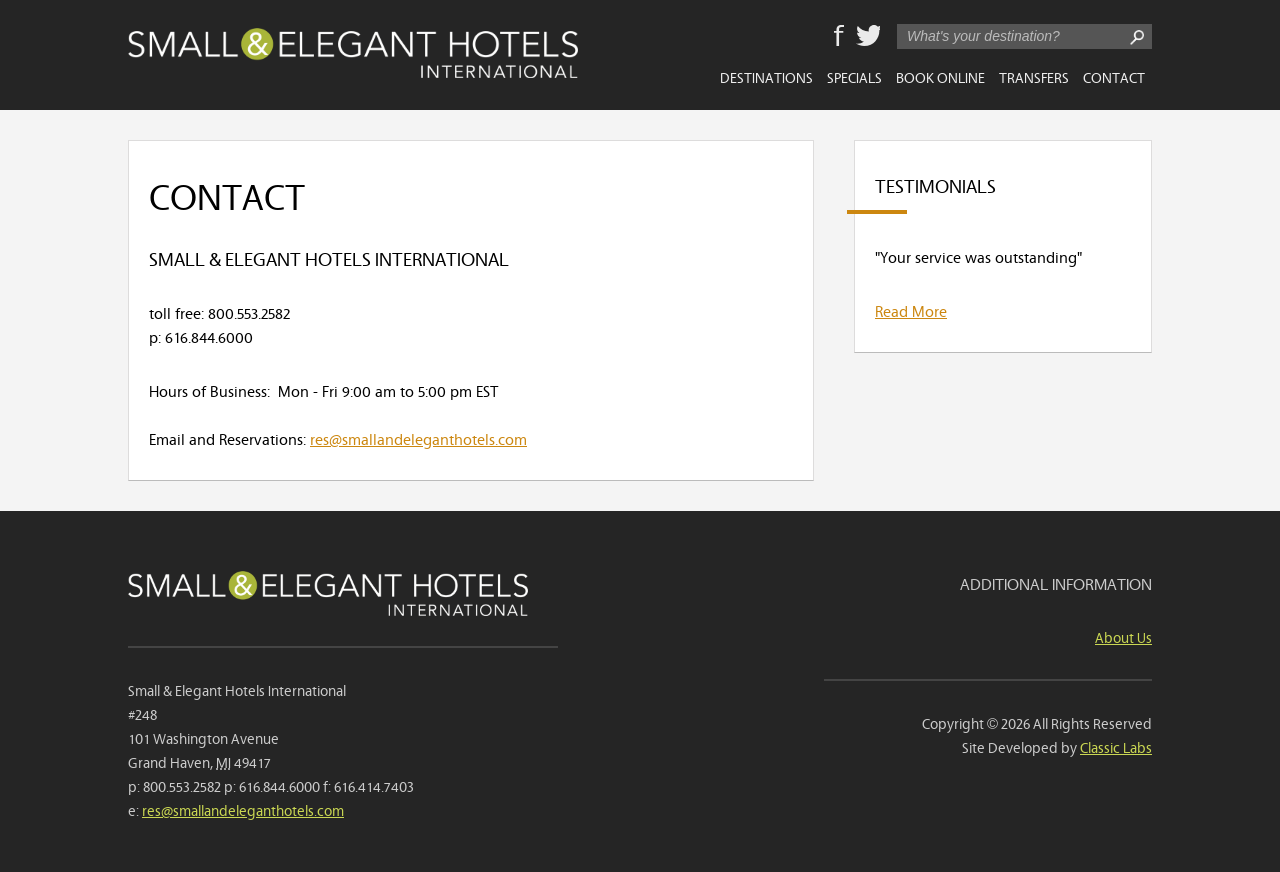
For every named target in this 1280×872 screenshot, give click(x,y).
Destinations (766, 76)
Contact (1114, 76)
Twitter (868, 37)
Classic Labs (1116, 746)
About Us (1123, 636)
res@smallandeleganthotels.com (418, 438)
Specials (854, 76)
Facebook (839, 37)
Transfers (1034, 76)
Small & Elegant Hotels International (353, 53)
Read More (911, 310)
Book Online (940, 76)
